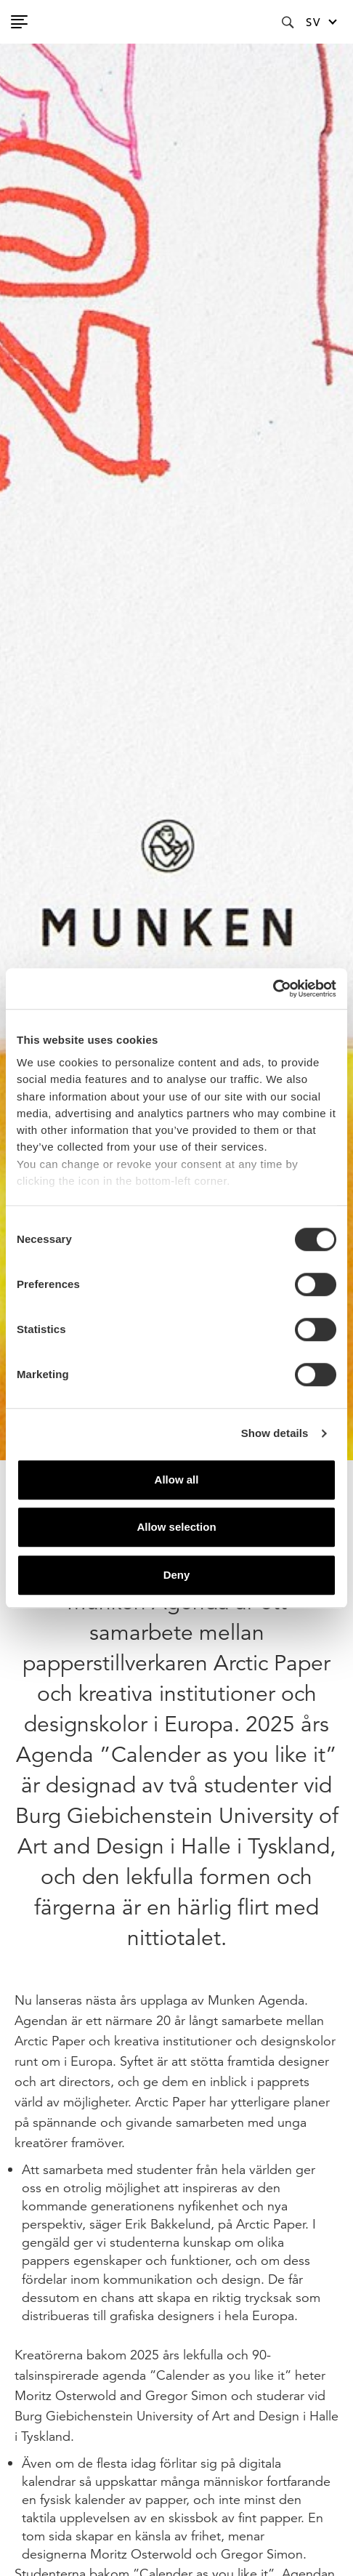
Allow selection (176, 1527)
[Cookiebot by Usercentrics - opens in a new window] (272, 988)
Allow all (177, 1479)
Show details (275, 1433)
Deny (176, 1575)
